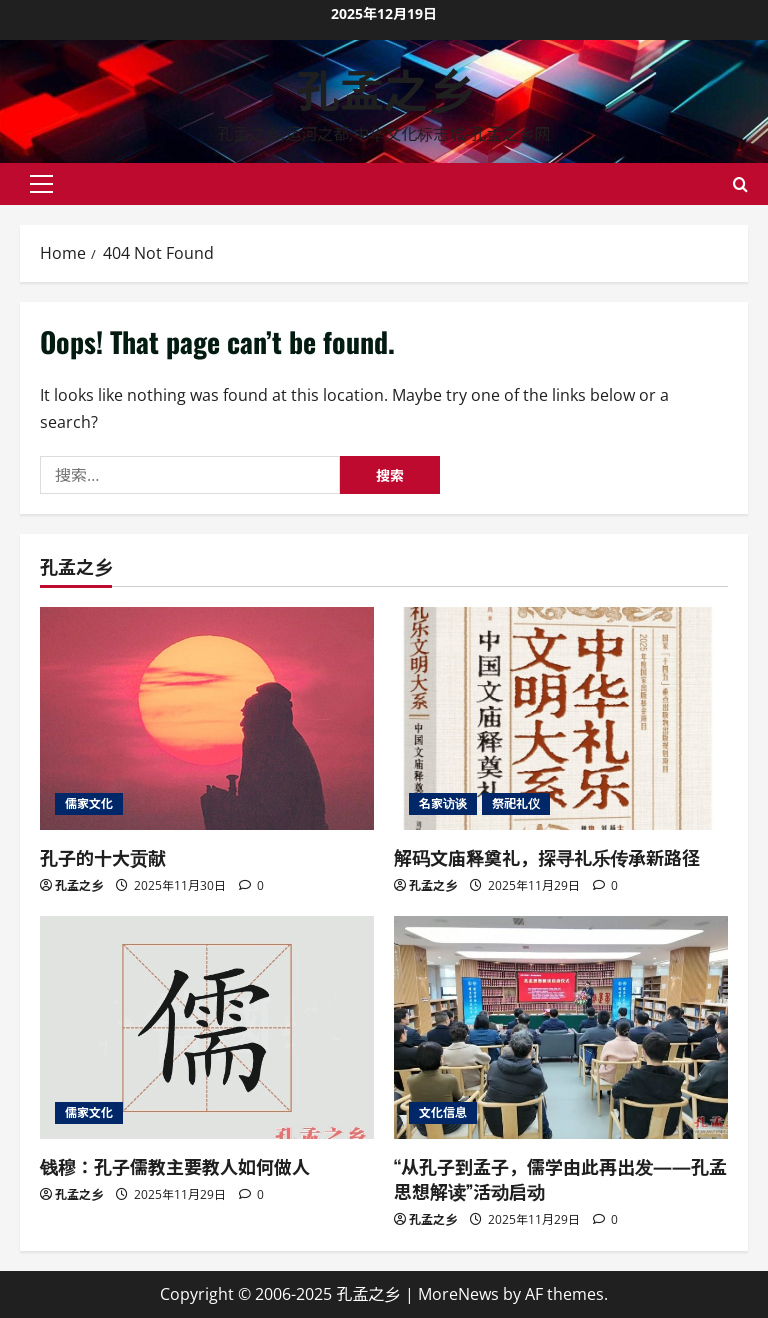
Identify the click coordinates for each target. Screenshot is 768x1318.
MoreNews (458, 1294)
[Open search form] (740, 184)
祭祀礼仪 (516, 803)
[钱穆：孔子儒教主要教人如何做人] (207, 1027)
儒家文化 (89, 803)
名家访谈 (443, 803)
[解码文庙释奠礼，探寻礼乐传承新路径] (561, 718)
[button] (41, 184)
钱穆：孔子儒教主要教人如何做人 (175, 1166)
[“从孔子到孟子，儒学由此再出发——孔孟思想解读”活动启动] (561, 1027)
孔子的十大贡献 (103, 857)
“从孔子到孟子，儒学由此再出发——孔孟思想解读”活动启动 (560, 1178)
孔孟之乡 (384, 87)
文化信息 (443, 1112)
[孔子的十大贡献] (207, 718)
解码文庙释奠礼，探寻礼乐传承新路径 (547, 857)
